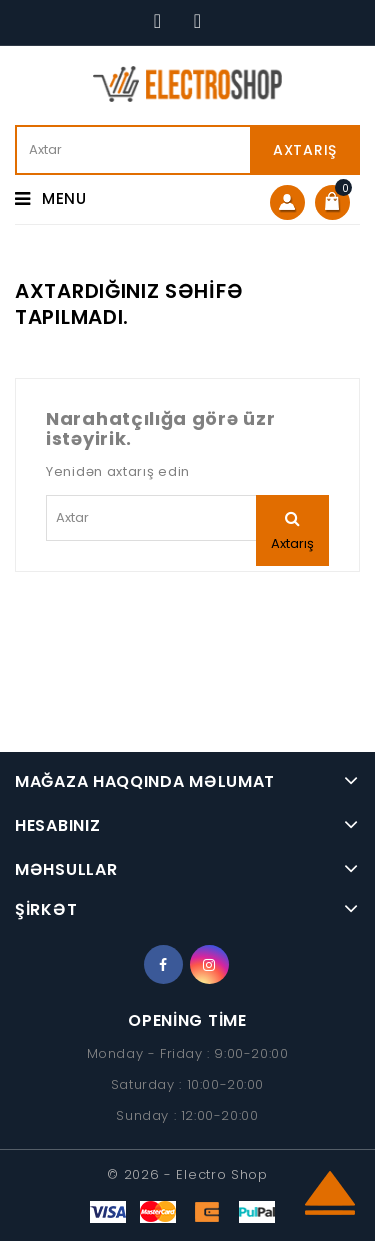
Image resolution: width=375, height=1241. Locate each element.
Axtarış (305, 150)
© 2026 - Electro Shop (187, 1174)
